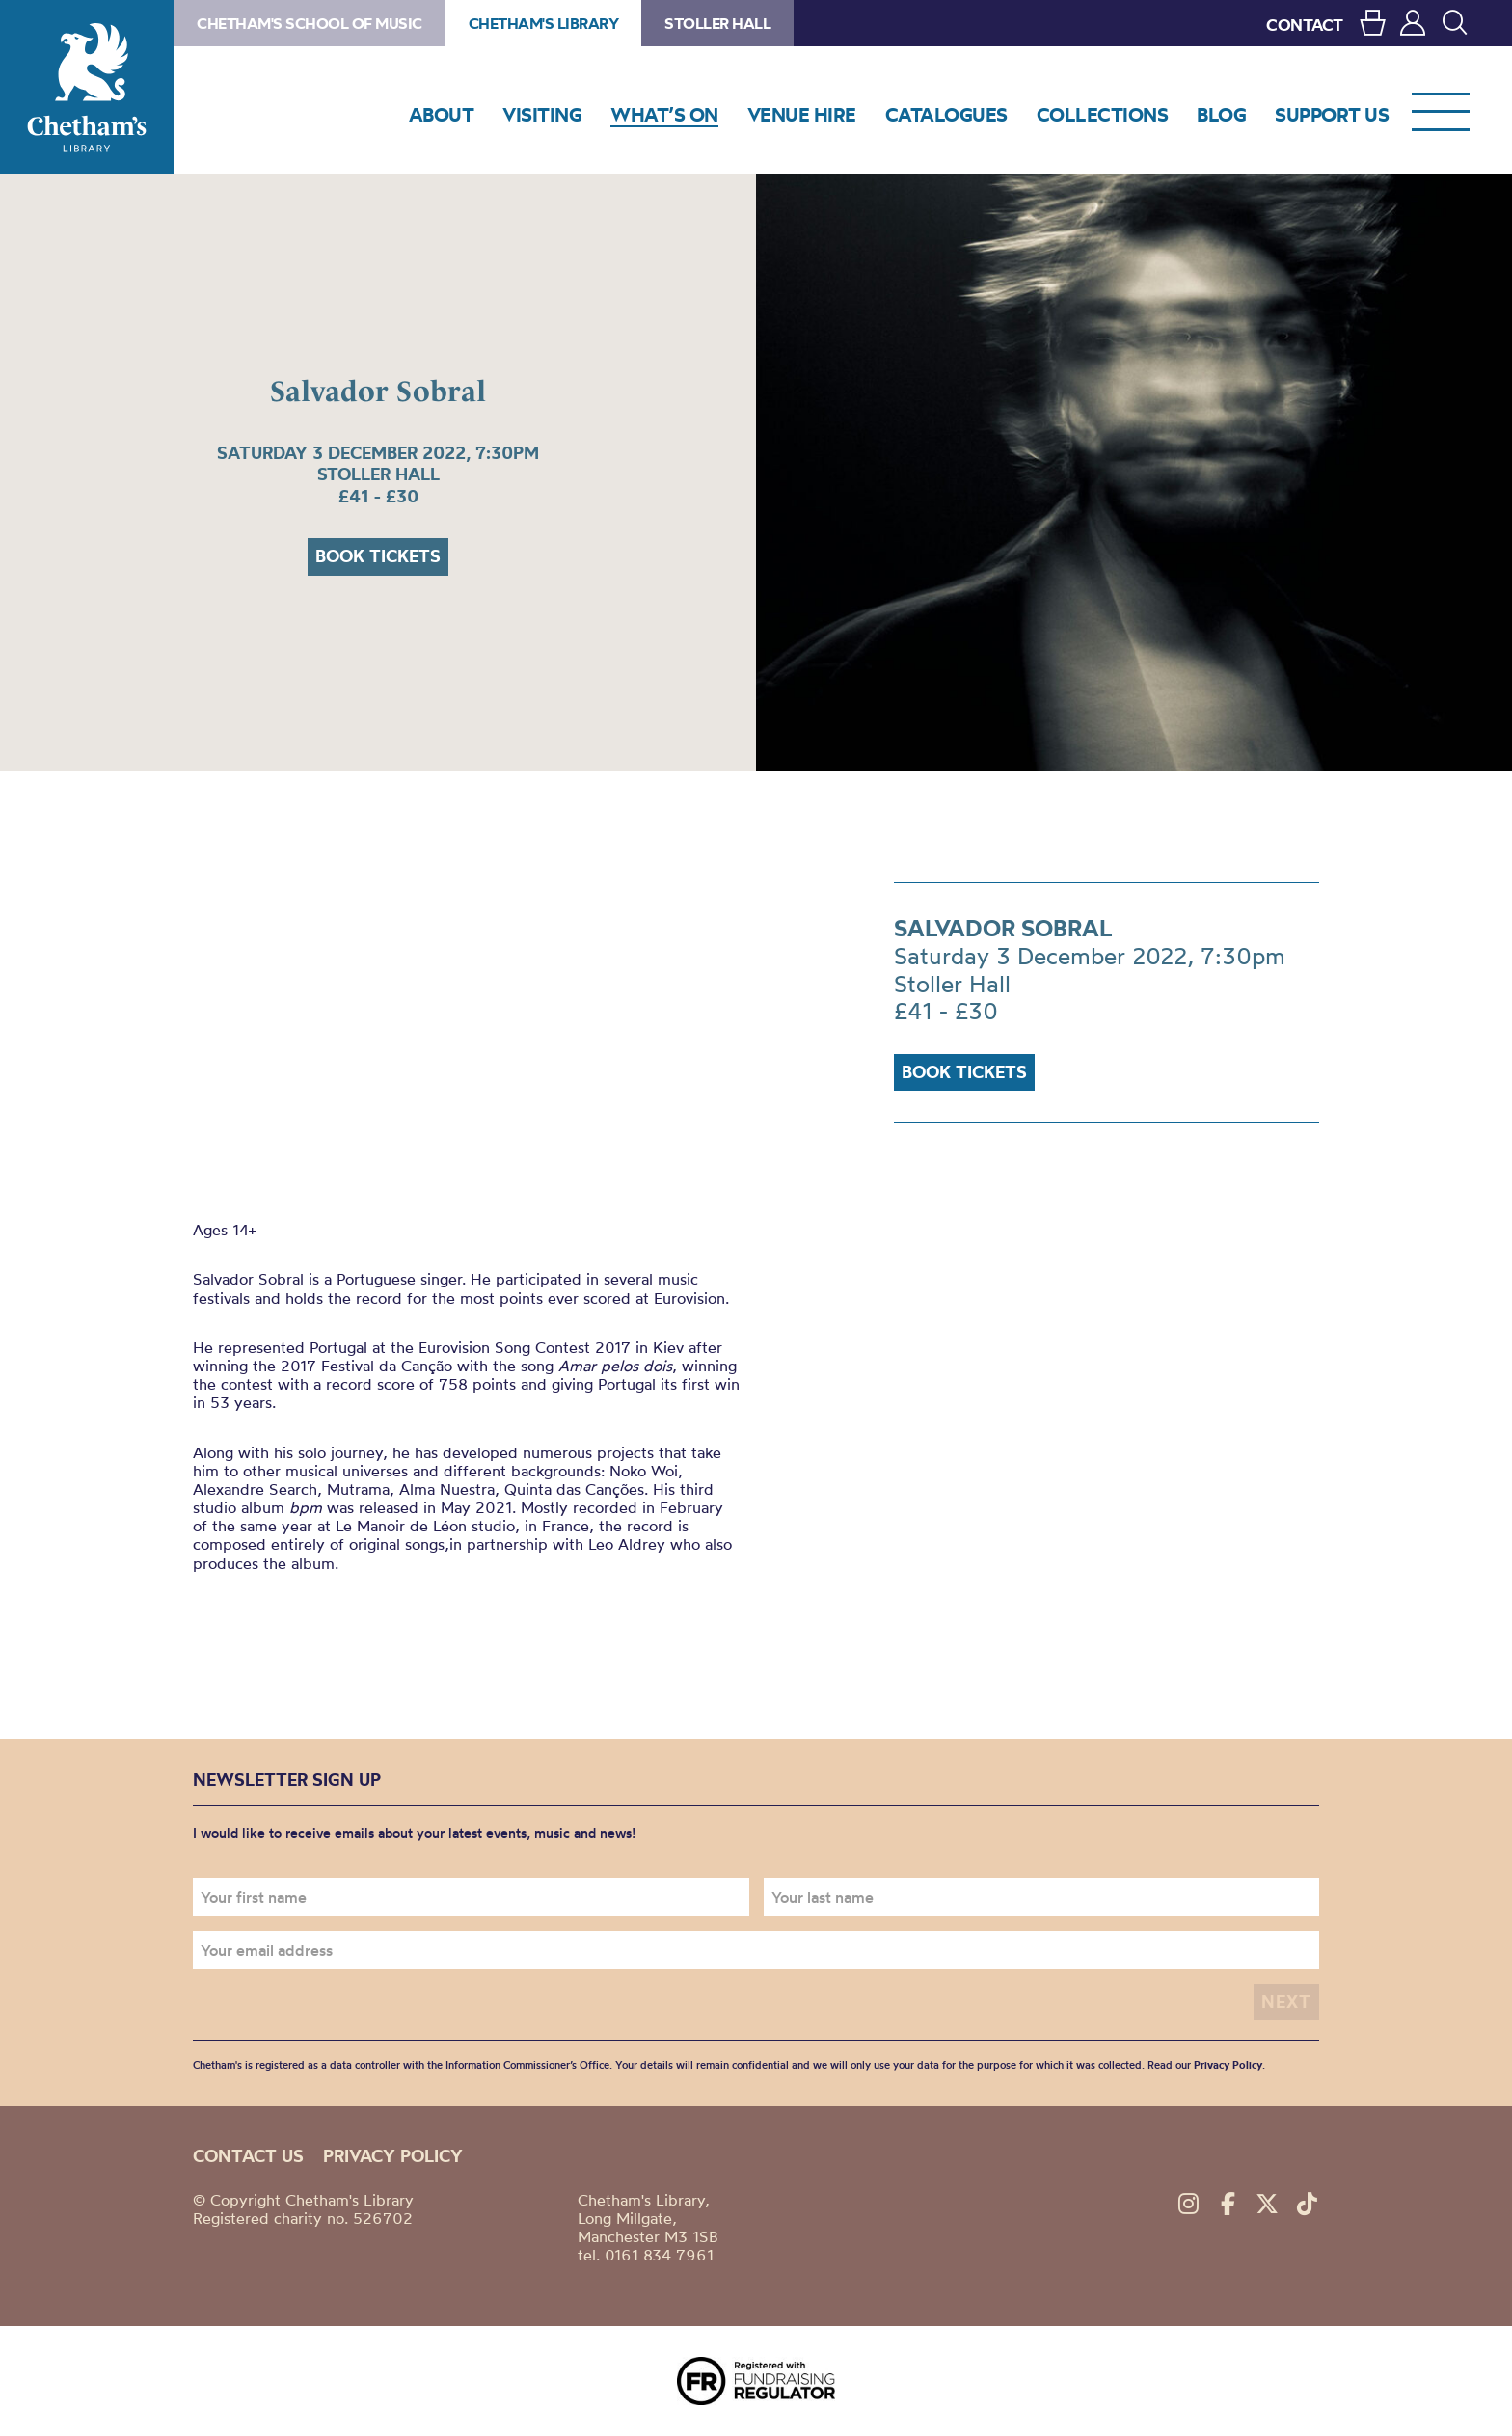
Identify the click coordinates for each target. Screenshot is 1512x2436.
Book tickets (378, 556)
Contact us (248, 2156)
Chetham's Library (87, 87)
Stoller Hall (717, 23)
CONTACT (1304, 24)
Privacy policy (393, 2156)
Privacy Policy (1228, 2064)
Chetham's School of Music (309, 23)
